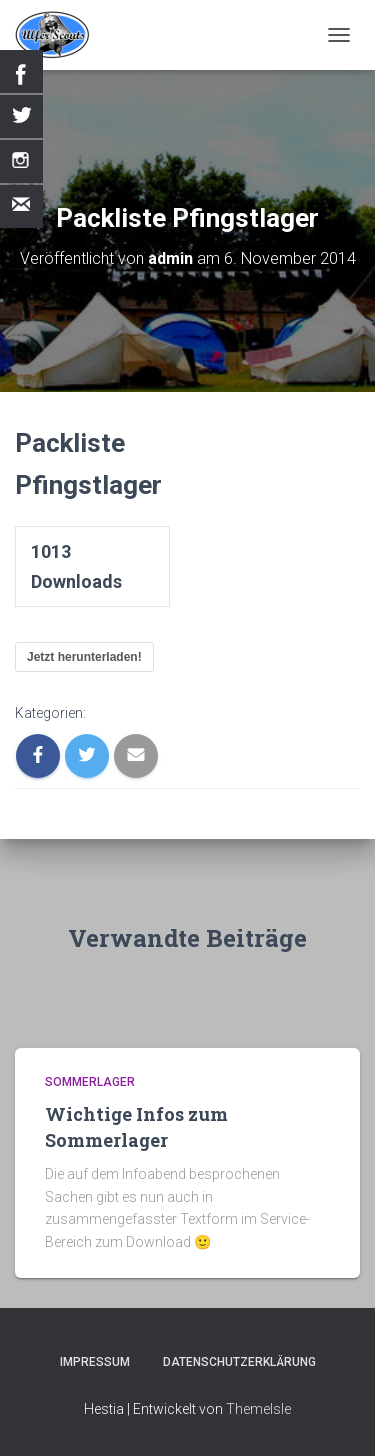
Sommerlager (90, 1082)
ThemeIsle (258, 1409)
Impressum (95, 1362)
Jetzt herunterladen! (84, 657)
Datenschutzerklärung (239, 1362)
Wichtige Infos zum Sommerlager (136, 1126)
